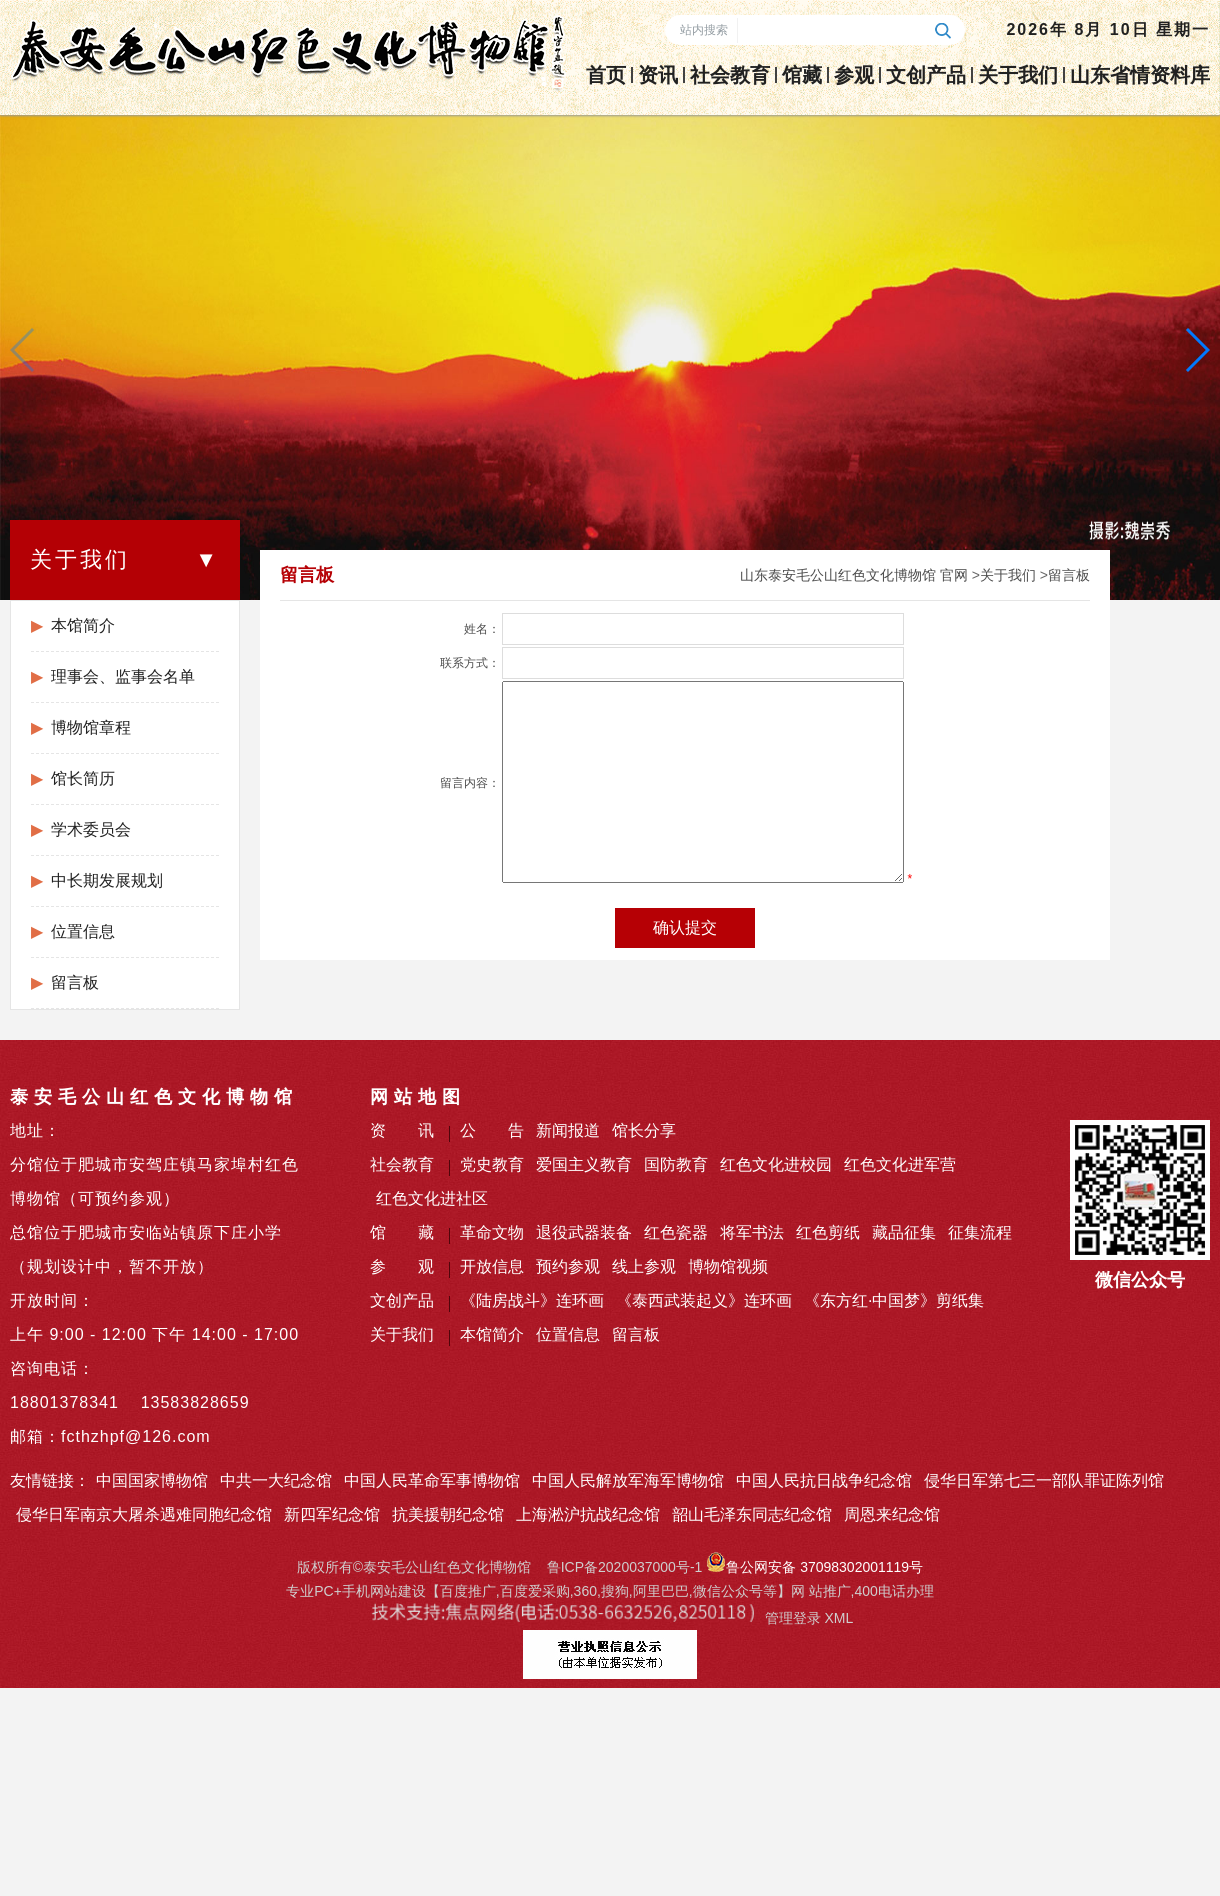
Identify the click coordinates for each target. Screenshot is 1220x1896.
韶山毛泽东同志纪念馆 (752, 1514)
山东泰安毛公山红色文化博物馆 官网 (854, 575)
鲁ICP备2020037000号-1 (625, 1567)
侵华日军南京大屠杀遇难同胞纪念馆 (144, 1514)
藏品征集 (904, 1232)
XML (838, 1618)
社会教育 (730, 75)
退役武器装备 (584, 1232)
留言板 (75, 982)
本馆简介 (83, 625)
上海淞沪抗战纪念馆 (588, 1514)
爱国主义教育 (584, 1164)
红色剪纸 (828, 1232)
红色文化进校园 (776, 1164)
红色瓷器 (676, 1232)
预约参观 (568, 1266)
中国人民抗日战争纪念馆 (824, 1480)
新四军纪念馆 (332, 1514)
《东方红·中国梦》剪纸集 (894, 1300)
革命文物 (492, 1232)
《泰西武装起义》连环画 (704, 1300)
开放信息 (492, 1266)
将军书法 (752, 1232)
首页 (606, 75)
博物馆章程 (91, 727)
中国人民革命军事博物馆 (432, 1480)
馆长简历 (83, 778)
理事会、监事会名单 (123, 676)
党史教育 (492, 1164)
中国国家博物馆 (152, 1480)
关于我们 (1018, 75)
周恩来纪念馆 (892, 1514)
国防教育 (676, 1164)
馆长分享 (644, 1130)
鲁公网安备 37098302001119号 (814, 1567)
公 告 (492, 1130)
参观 (854, 75)
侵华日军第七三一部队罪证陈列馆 (1044, 1480)
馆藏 (802, 75)
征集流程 (980, 1232)
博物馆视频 (728, 1266)
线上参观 (644, 1266)
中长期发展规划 (107, 880)
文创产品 (926, 75)
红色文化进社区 (432, 1198)
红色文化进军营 (900, 1164)
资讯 (658, 75)
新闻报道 (568, 1130)
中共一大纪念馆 (276, 1480)
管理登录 (793, 1618)
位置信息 (83, 931)
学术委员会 (91, 829)
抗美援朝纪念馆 (448, 1514)
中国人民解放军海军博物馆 (628, 1480)
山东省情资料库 (1140, 75)
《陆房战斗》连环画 (532, 1300)
